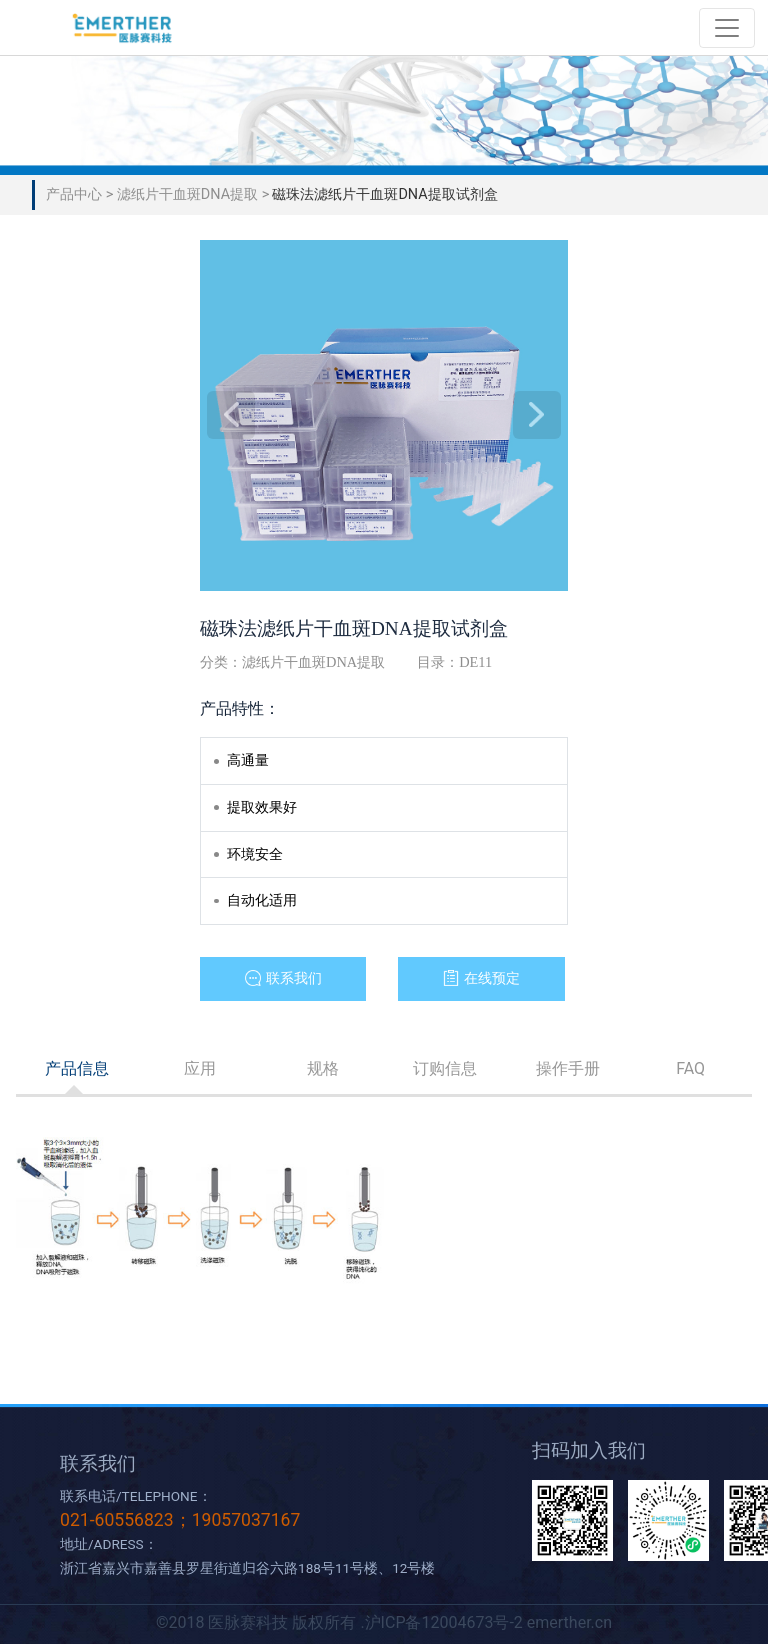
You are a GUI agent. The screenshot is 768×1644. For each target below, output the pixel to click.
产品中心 (76, 194)
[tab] (77, 1069)
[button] (283, 979)
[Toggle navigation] (727, 28)
